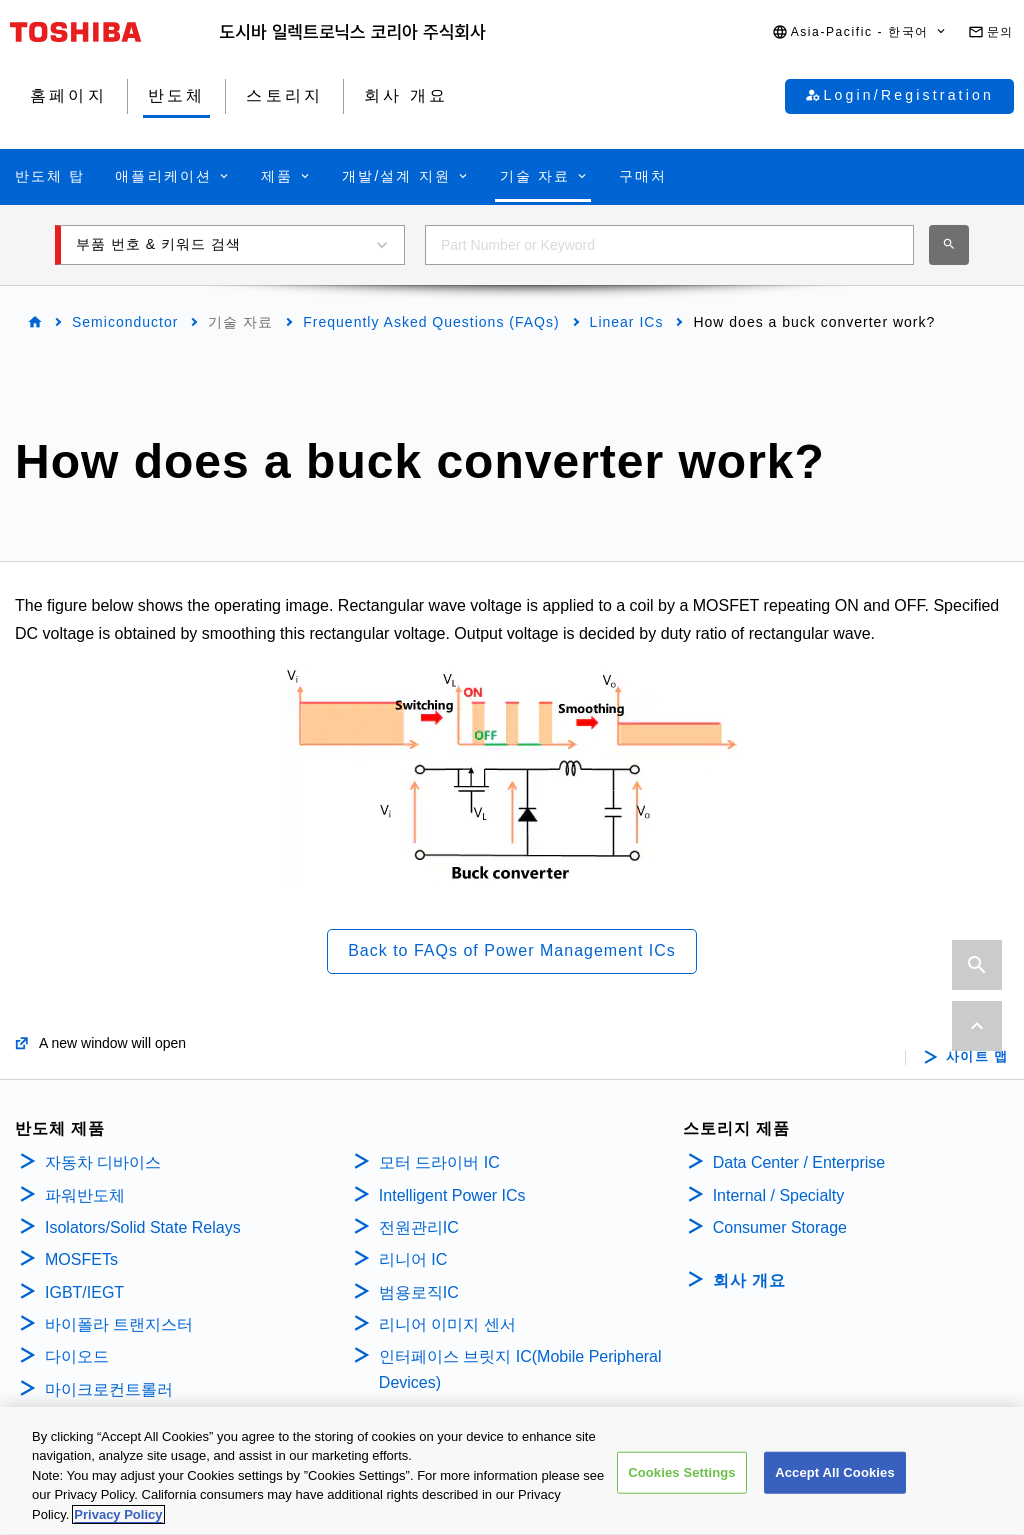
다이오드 (77, 1356)
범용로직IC (419, 1292)
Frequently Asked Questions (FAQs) (431, 322)
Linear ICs (627, 322)
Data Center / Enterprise (799, 1162)
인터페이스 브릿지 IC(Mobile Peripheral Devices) (520, 1369)
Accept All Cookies (835, 1485)
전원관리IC (419, 1227)
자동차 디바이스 (103, 1162)
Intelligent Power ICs (452, 1195)
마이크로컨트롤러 (109, 1389)
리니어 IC (413, 1259)
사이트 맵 (977, 1057)
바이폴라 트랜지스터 (119, 1324)
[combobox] (669, 245)
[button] (860, 32)
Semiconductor (125, 322)
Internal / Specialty (779, 1195)
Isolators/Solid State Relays (143, 1227)
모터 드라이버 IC (439, 1162)
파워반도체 (85, 1195)
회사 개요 (749, 1280)
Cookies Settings (682, 1485)
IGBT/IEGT (84, 1292)
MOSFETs (81, 1259)
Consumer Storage (780, 1227)
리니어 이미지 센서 (447, 1324)
